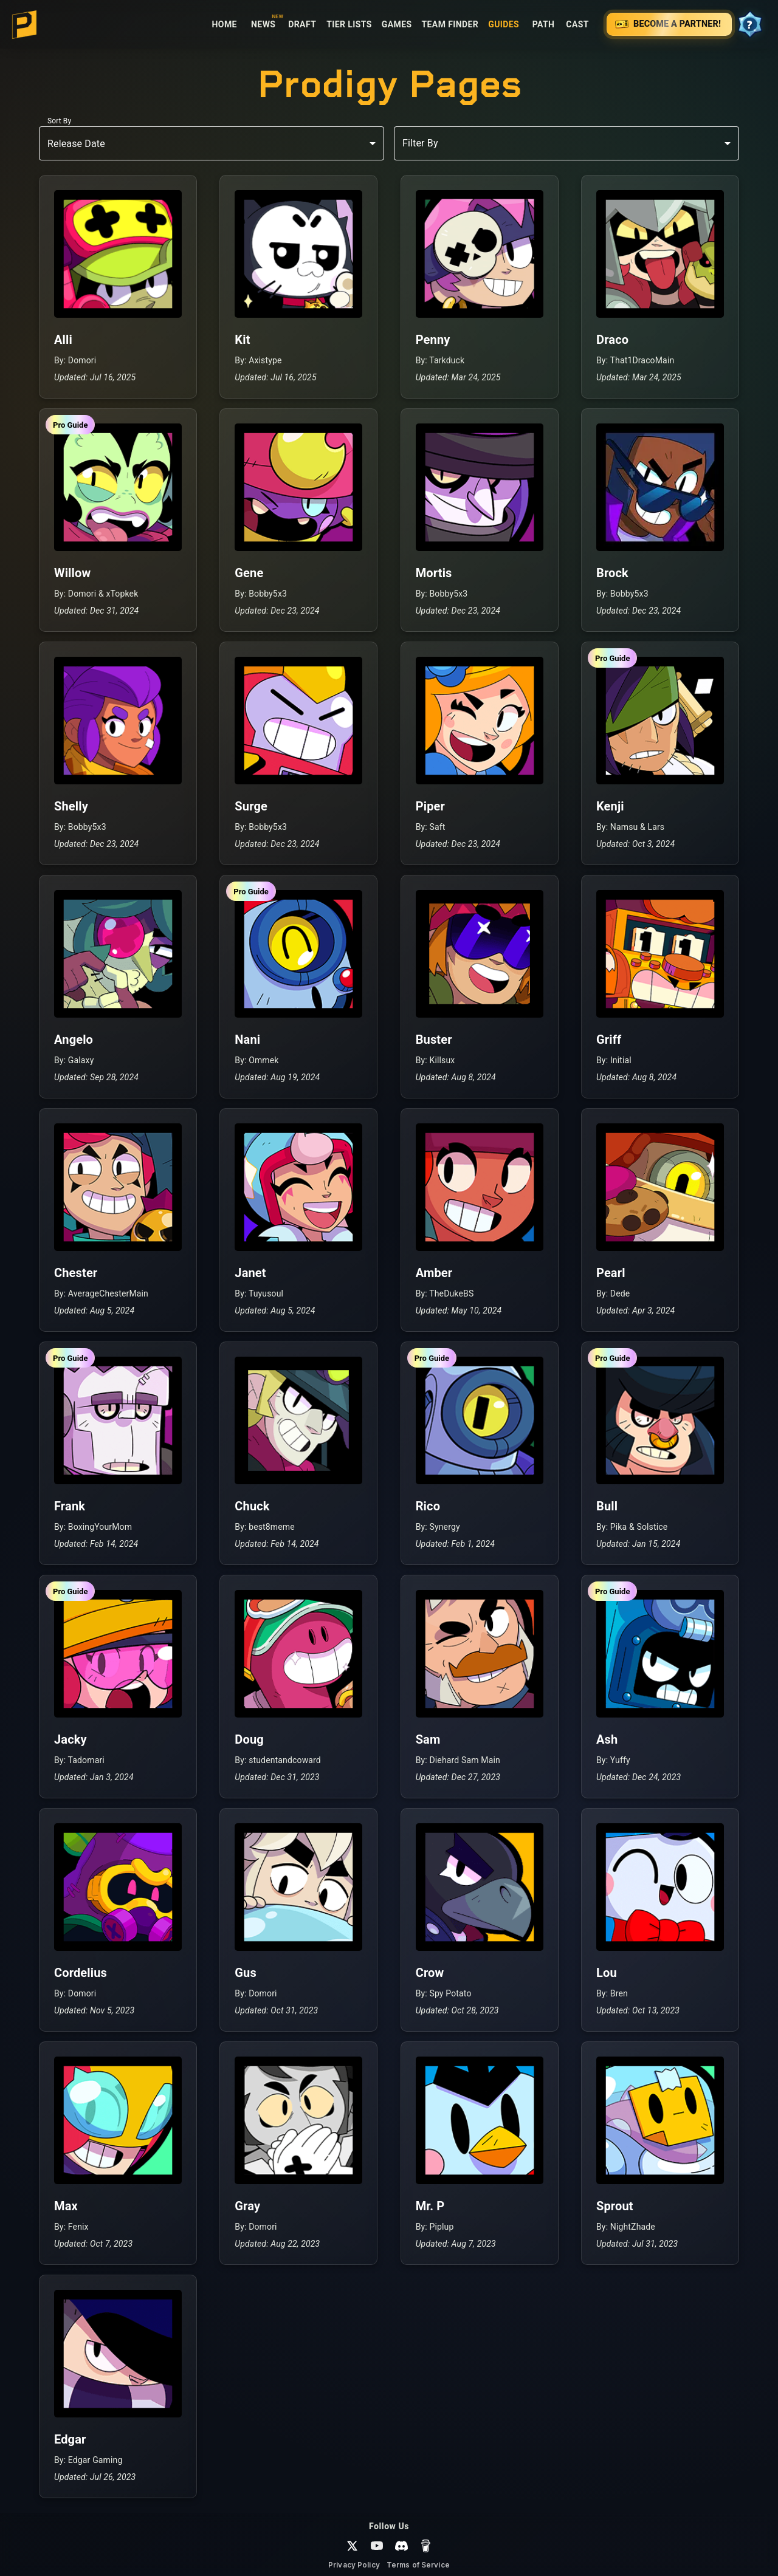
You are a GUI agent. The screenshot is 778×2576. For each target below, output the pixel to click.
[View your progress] (750, 24)
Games (397, 24)
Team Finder (450, 24)
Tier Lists (349, 24)
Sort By (59, 121)
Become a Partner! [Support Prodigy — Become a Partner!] (669, 24)
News (263, 24)
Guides (503, 24)
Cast (577, 24)
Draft (302, 24)
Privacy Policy (354, 2565)
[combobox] (566, 143)
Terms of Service (418, 2565)
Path (543, 24)
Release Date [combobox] (76, 143)
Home (224, 24)
